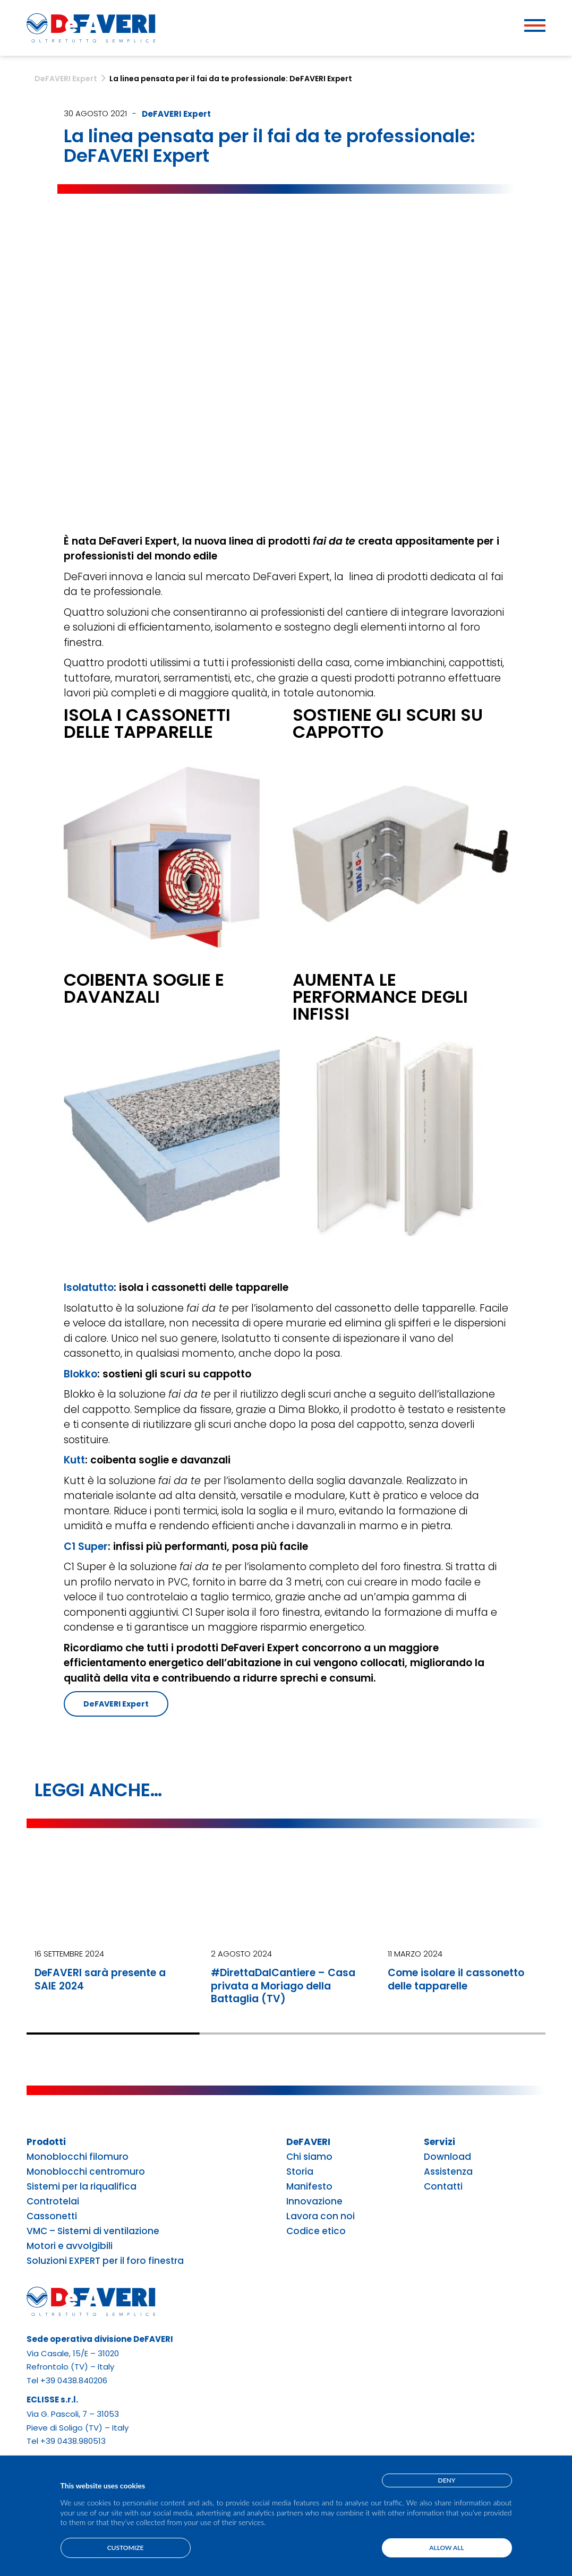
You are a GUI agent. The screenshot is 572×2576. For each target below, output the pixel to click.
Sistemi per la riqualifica (81, 2186)
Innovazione (314, 2201)
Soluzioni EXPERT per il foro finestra (105, 2260)
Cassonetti (52, 2216)
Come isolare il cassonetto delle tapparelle (456, 1979)
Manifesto (309, 2186)
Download (447, 2156)
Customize (125, 2548)
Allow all (446, 2548)
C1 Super (86, 1546)
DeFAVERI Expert (176, 113)
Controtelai (53, 2201)
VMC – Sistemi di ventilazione (93, 2231)
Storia (299, 2171)
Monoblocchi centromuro (86, 2171)
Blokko (80, 1374)
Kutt (74, 1460)
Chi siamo (309, 2156)
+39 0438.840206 (73, 2380)
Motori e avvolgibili (70, 2246)
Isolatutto (89, 1287)
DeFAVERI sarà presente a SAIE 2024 (100, 1979)
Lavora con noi (320, 2216)
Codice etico (316, 2231)
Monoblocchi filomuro (78, 2156)
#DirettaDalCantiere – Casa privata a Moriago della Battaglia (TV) (283, 1986)
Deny (447, 2480)
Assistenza (448, 2171)
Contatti (443, 2186)
